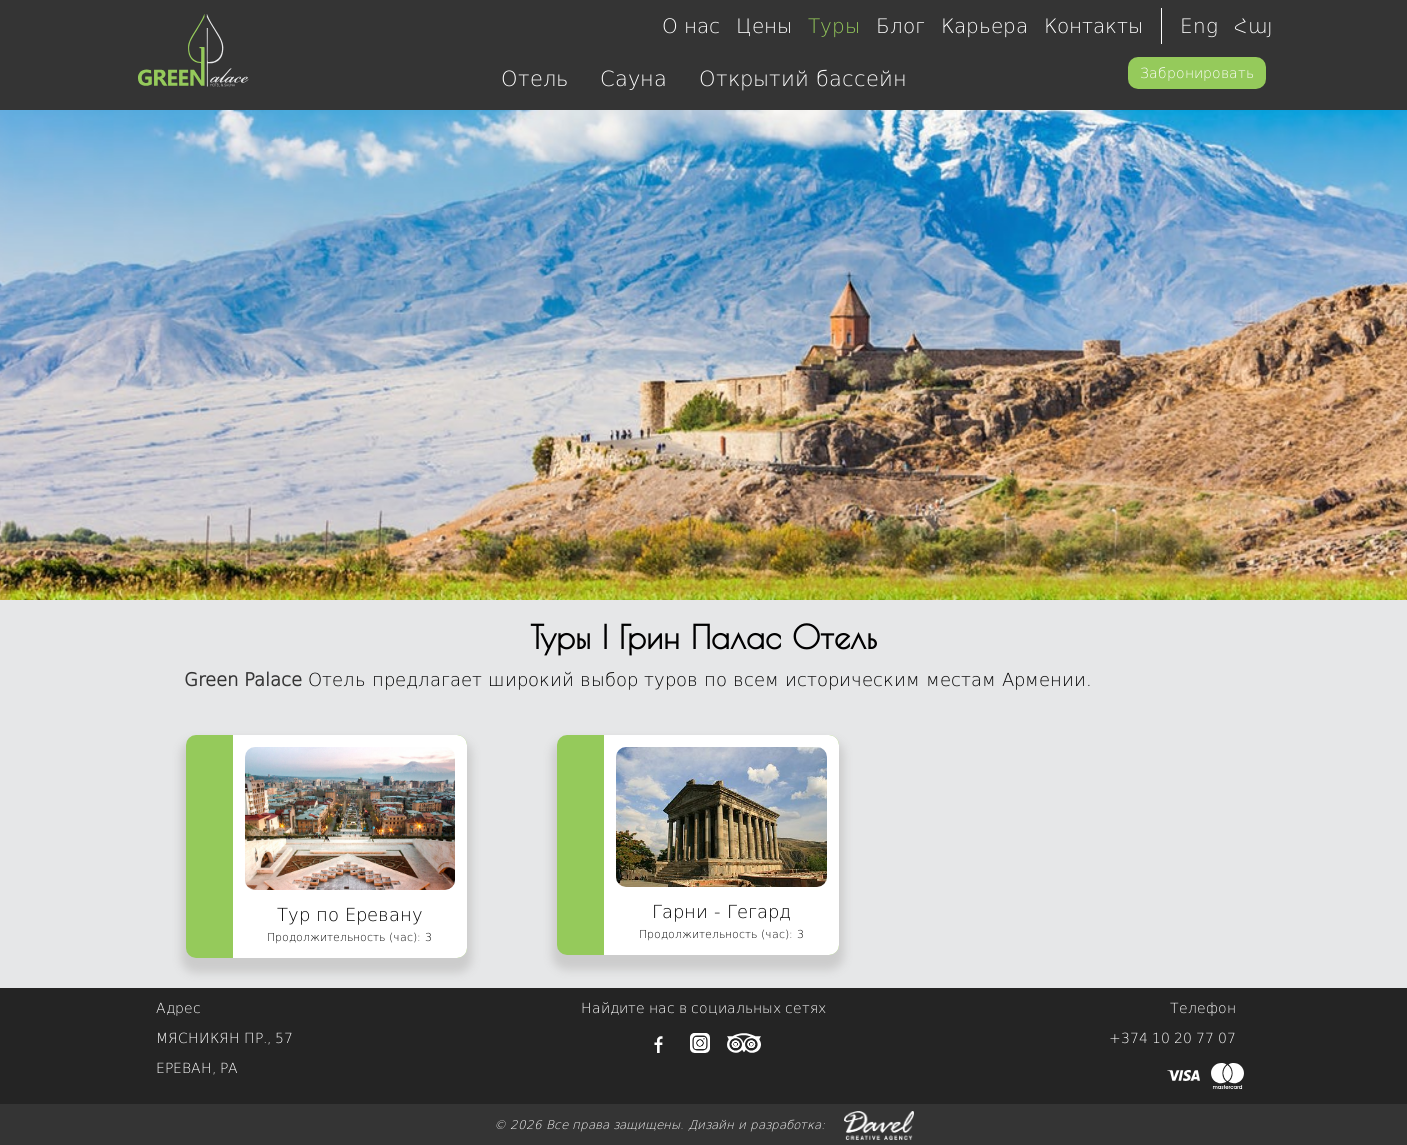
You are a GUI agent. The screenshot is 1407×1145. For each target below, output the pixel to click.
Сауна (633, 79)
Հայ (1253, 26)
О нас (691, 26)
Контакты (1093, 26)
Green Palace (243, 679)
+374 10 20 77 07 (1172, 1038)
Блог (900, 26)
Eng (1199, 26)
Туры (834, 26)
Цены (764, 26)
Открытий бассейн (803, 79)
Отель (534, 79)
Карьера (984, 26)
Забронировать (1197, 73)
